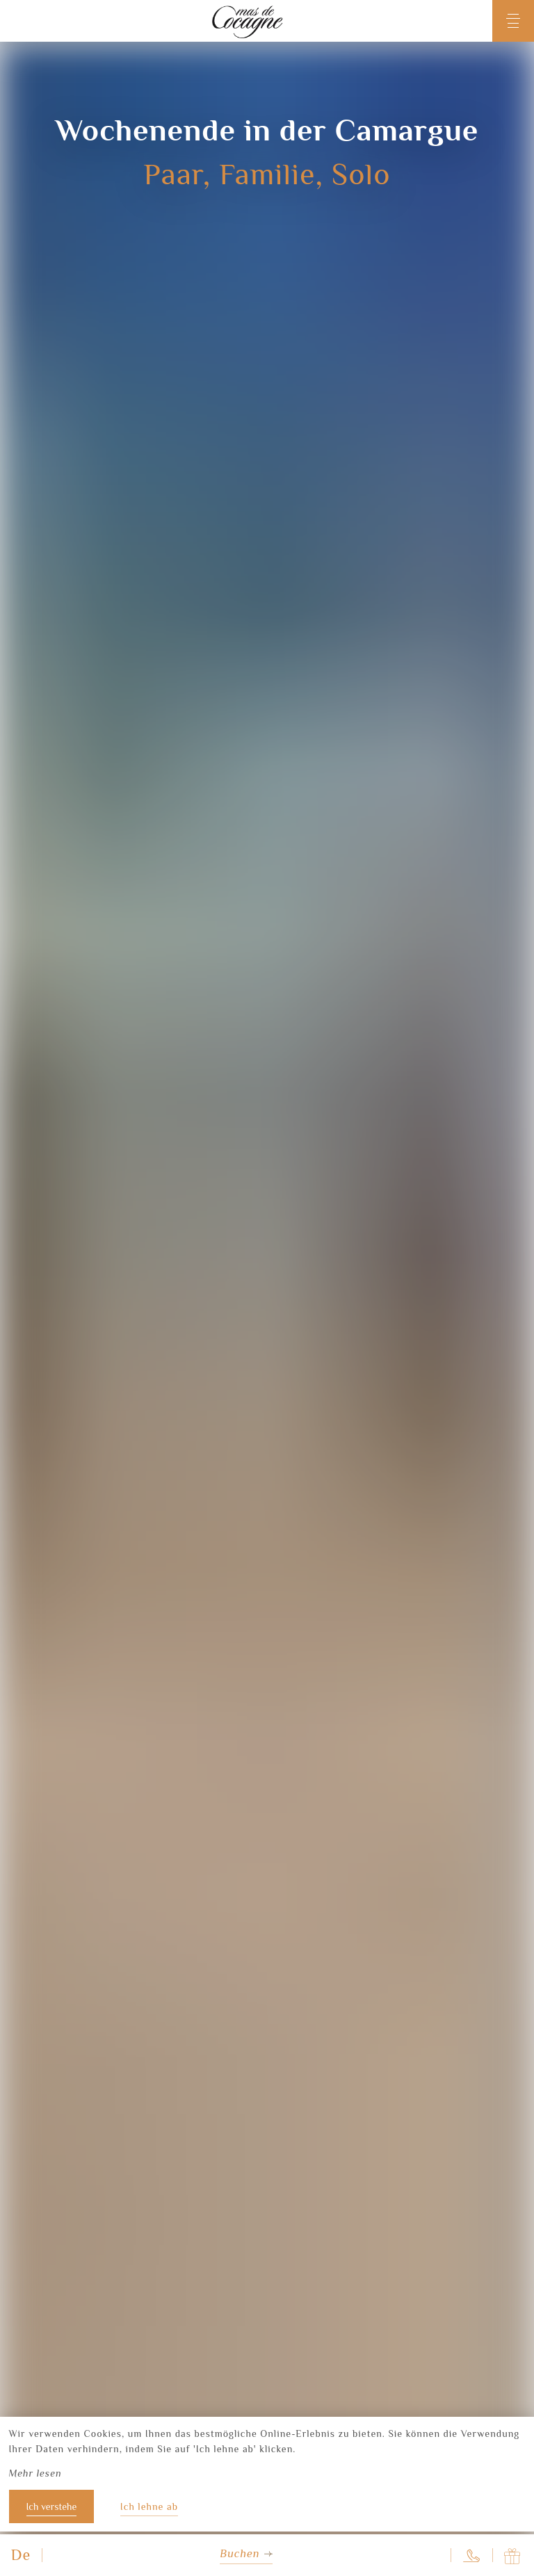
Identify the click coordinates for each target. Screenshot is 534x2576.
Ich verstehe (51, 2506)
